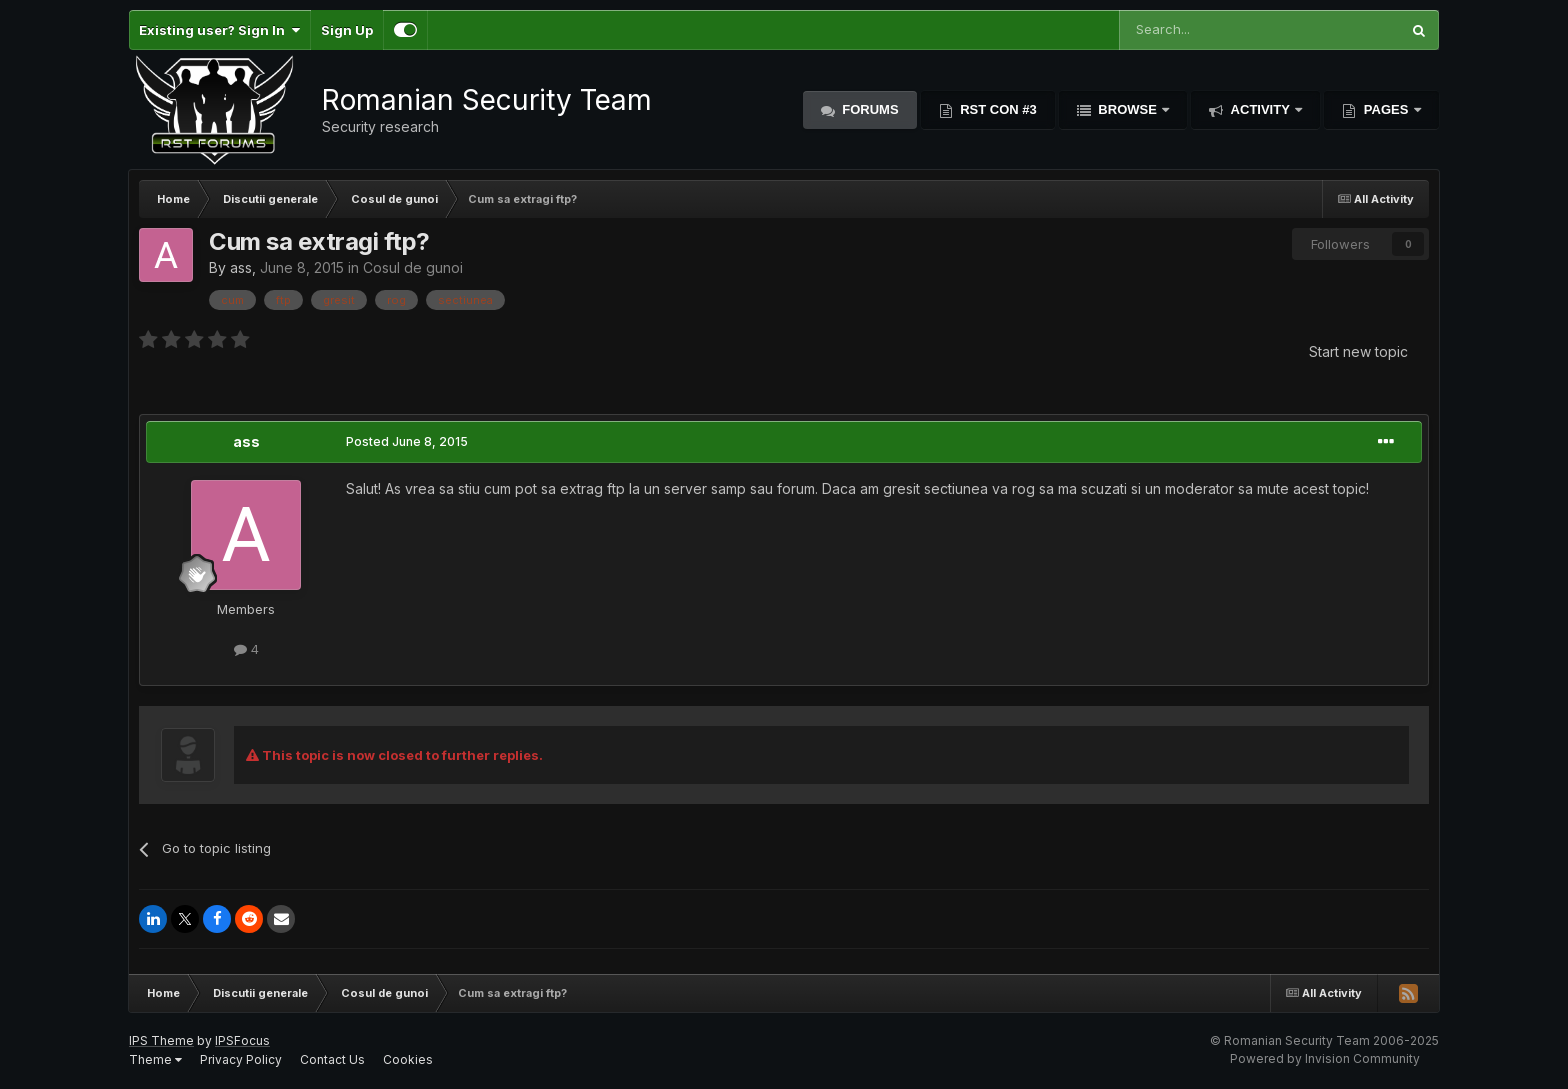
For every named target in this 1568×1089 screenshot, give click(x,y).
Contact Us (332, 1059)
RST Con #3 (997, 109)
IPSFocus (242, 1040)
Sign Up (347, 30)
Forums (869, 109)
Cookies (408, 1059)
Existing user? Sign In (219, 30)
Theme (155, 1059)
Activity (1260, 109)
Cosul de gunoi (413, 267)
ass (241, 267)
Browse (1128, 109)
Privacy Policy (241, 1059)
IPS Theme (161, 1040)
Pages (1386, 109)
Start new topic (1358, 351)
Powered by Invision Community (1325, 1058)
